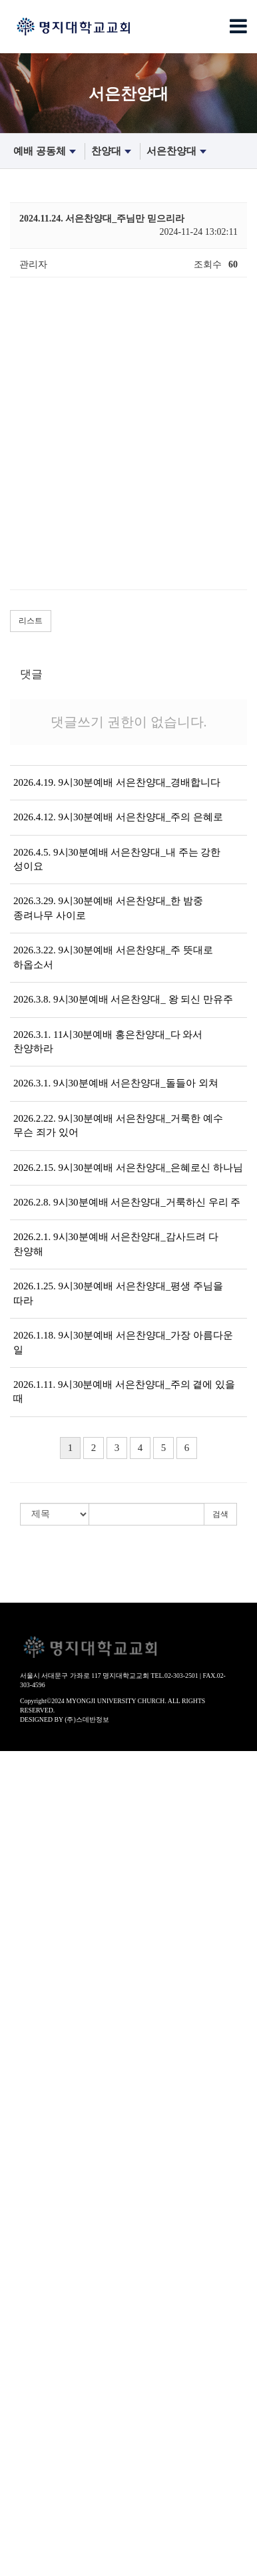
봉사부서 (18, 2516)
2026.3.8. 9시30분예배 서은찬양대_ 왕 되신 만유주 (123, 999)
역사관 (14, 1797)
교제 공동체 (24, 2423)
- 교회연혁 (21, 1811)
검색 (220, 1514)
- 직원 (12, 1944)
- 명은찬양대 (26, 2077)
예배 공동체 (46, 151)
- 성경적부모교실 (35, 2356)
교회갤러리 (23, 2463)
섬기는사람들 (28, 1890)
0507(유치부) (26, 2210)
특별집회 (18, 2157)
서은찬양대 (178, 151)
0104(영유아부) (31, 2196)
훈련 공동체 (24, 2316)
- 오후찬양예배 (30, 2037)
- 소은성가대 (26, 2143)
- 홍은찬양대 (26, 2103)
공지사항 (18, 2489)
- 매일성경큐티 (30, 2396)
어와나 (14, 2290)
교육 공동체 (24, 2183)
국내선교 (18, 2556)
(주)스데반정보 (87, 1719)
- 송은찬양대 (26, 2130)
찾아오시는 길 (29, 1984)
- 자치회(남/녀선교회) (44, 1877)
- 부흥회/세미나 (32, 2170)
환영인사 (18, 1771)
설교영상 (18, 2010)
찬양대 (112, 151)
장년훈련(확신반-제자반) (51, 2329)
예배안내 (18, 1837)
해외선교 (18, 2569)
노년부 (14, 2303)
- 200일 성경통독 (34, 2409)
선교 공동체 (24, 2542)
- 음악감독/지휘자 (36, 1930)
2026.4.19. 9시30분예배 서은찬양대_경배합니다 (116, 782)
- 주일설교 (21, 2023)
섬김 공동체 (24, 2502)
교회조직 (18, 1850)
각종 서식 (20, 2476)
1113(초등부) (26, 2236)
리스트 (31, 620)
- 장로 (12, 1917)
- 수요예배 (21, 2050)
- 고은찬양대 (26, 2117)
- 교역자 (16, 1904)
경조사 (14, 2449)
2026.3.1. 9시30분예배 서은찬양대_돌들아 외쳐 (115, 1083)
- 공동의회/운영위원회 (46, 1864)
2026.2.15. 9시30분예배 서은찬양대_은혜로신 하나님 (128, 1167)
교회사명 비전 (29, 1784)
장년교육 (18, 2343)
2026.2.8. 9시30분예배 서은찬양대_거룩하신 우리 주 (126, 1202)
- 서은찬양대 (26, 2090)
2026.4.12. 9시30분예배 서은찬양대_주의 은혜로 (118, 817)
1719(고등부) (26, 2263)
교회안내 (18, 1757)
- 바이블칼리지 (30, 2369)
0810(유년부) (26, 2223)
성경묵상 (18, 2383)
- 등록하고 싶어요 (36, 1970)
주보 (9, 2436)
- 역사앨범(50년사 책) (44, 1824)
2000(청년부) (26, 2276)
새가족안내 (23, 1957)
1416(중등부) (26, 2250)
